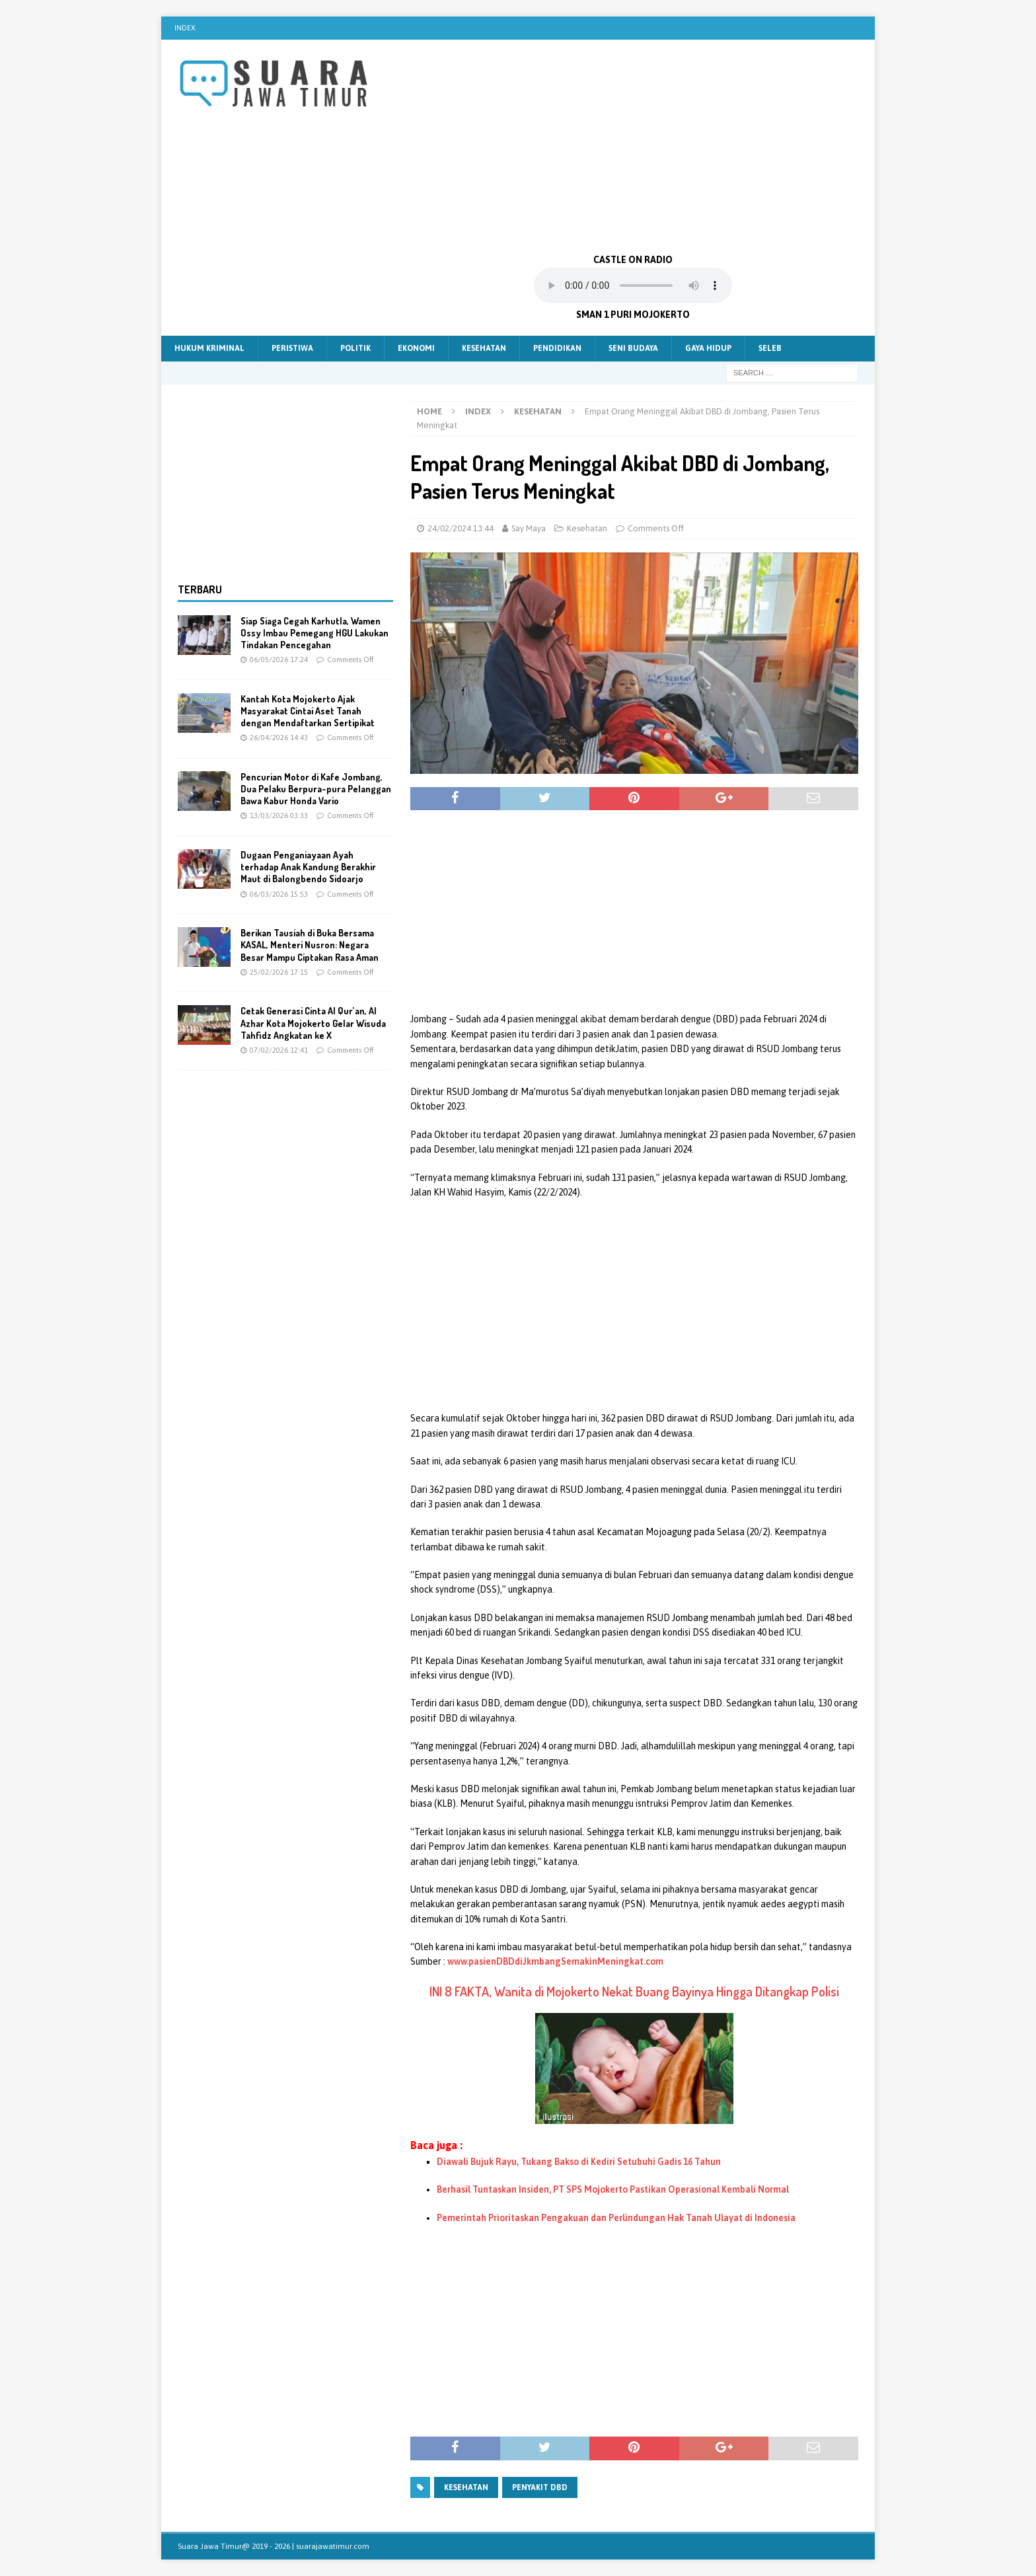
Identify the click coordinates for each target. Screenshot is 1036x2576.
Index (185, 28)
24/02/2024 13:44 (460, 528)
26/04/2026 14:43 (279, 737)
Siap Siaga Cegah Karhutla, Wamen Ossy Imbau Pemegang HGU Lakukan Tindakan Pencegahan (314, 632)
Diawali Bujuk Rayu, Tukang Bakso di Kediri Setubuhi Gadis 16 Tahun (579, 2161)
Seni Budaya (633, 348)
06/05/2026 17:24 (279, 659)
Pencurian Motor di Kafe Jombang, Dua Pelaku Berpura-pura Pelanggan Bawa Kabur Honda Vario (315, 788)
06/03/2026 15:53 (279, 894)
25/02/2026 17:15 (279, 972)
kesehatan (466, 2487)
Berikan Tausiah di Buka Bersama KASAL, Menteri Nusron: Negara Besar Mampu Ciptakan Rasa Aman (309, 944)
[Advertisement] (633, 145)
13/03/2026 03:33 (279, 815)
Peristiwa (292, 348)
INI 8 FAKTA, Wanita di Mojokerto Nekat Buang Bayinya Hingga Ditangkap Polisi (634, 1991)
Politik (355, 348)
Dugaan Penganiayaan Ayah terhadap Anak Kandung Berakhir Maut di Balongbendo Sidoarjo (308, 866)
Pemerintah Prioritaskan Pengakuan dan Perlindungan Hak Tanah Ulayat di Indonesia (616, 2218)
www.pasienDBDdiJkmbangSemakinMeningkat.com (555, 1961)
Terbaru (200, 589)
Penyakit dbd (540, 2487)
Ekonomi (416, 348)
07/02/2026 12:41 (279, 1050)
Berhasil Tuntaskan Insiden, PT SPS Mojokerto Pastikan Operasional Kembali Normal (613, 2189)
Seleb (770, 348)
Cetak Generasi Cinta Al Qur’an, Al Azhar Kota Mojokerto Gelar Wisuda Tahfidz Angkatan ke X (313, 1022)
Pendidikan (557, 348)
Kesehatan (484, 348)
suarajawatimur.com (332, 2546)
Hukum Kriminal (209, 348)
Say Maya (528, 528)
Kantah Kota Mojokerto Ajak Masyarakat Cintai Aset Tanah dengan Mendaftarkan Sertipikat (307, 710)
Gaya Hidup (708, 348)
